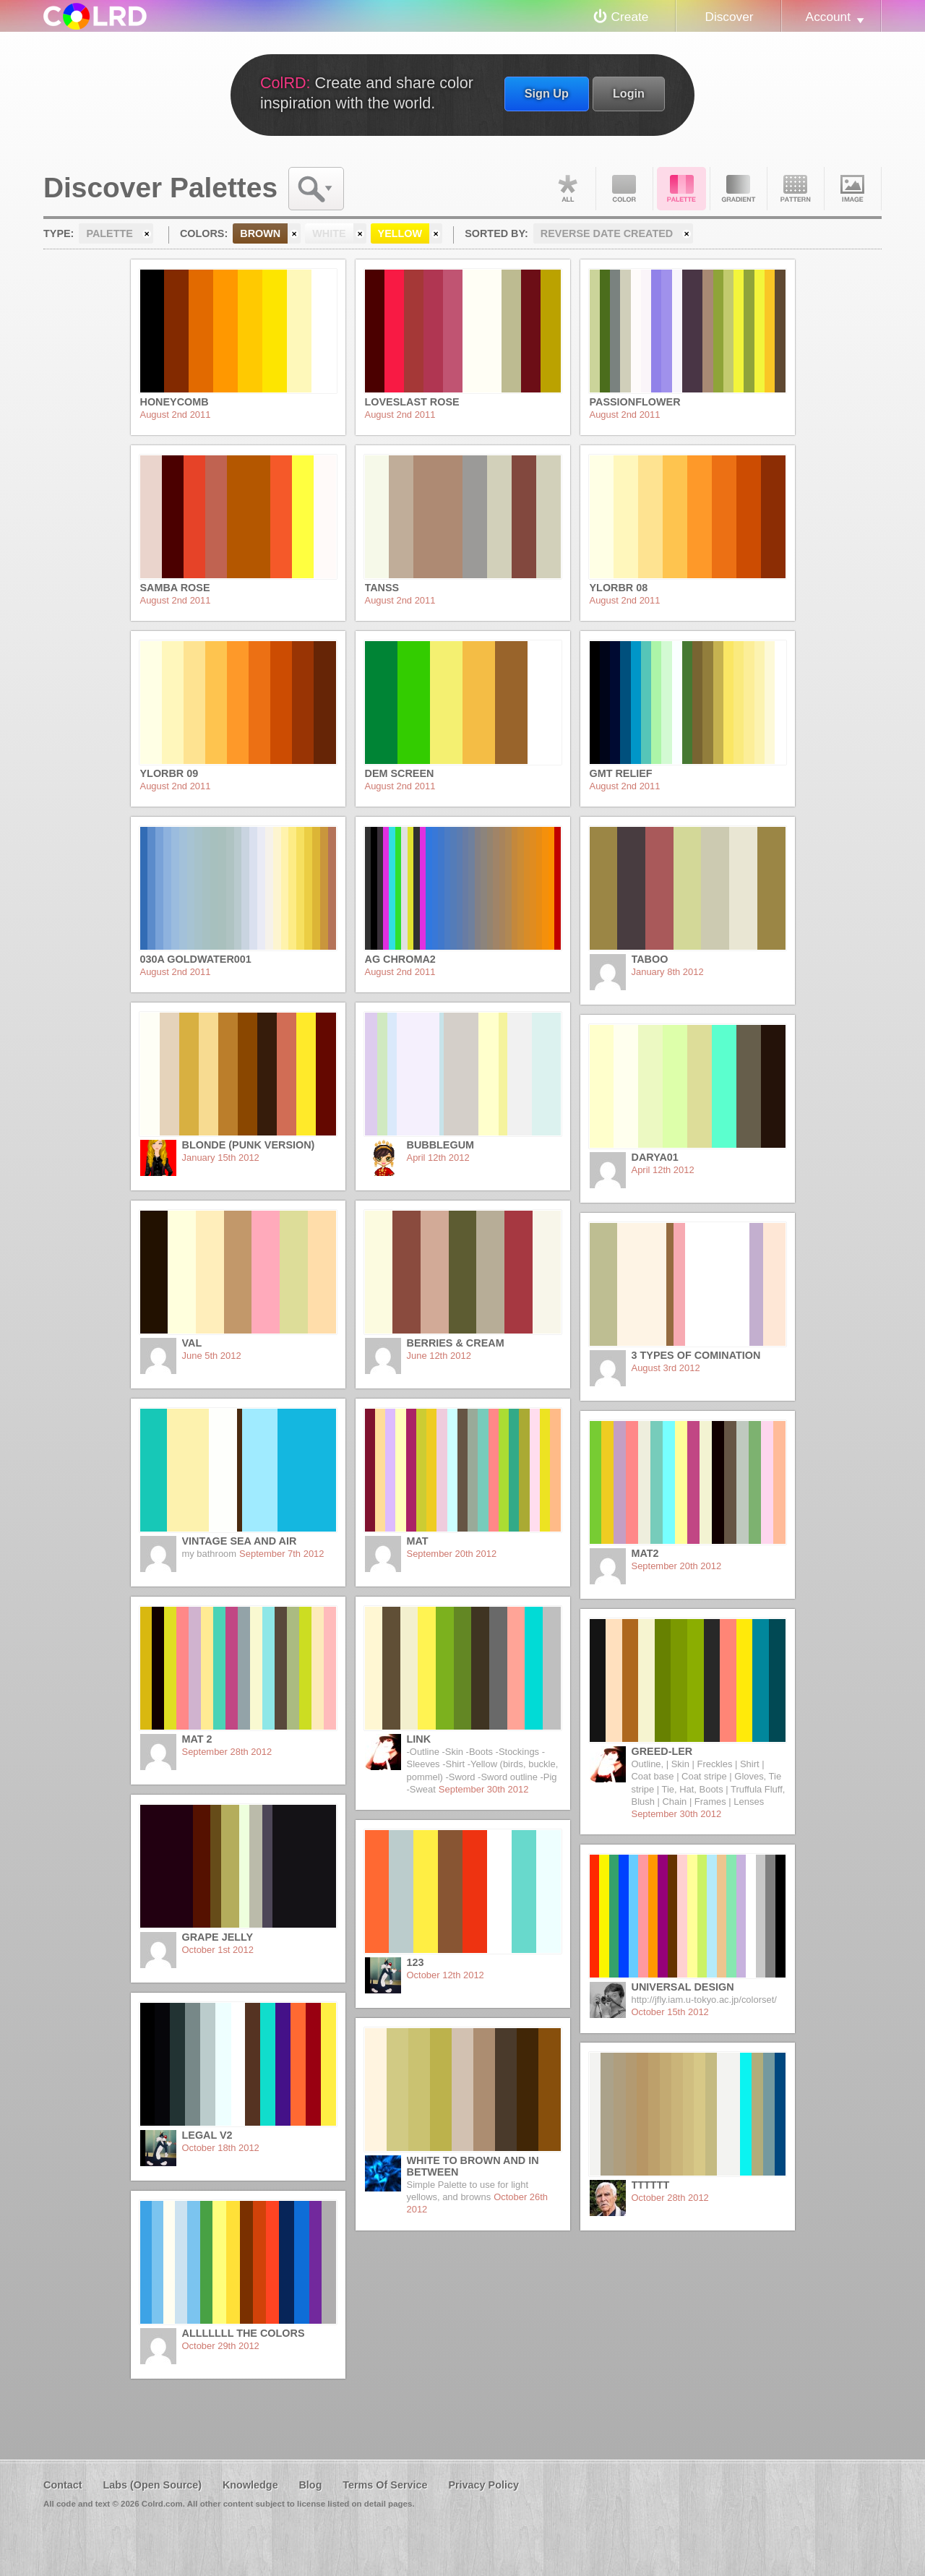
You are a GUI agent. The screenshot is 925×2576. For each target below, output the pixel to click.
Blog (310, 2485)
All (567, 188)
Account (828, 16)
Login (629, 93)
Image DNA (852, 188)
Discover (729, 16)
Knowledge (250, 2485)
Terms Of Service (385, 2485)
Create (630, 16)
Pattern (795, 188)
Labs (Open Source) (152, 2485)
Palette (681, 188)
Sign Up (547, 93)
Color (624, 188)
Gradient (738, 188)
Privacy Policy (483, 2485)
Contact (62, 2485)
